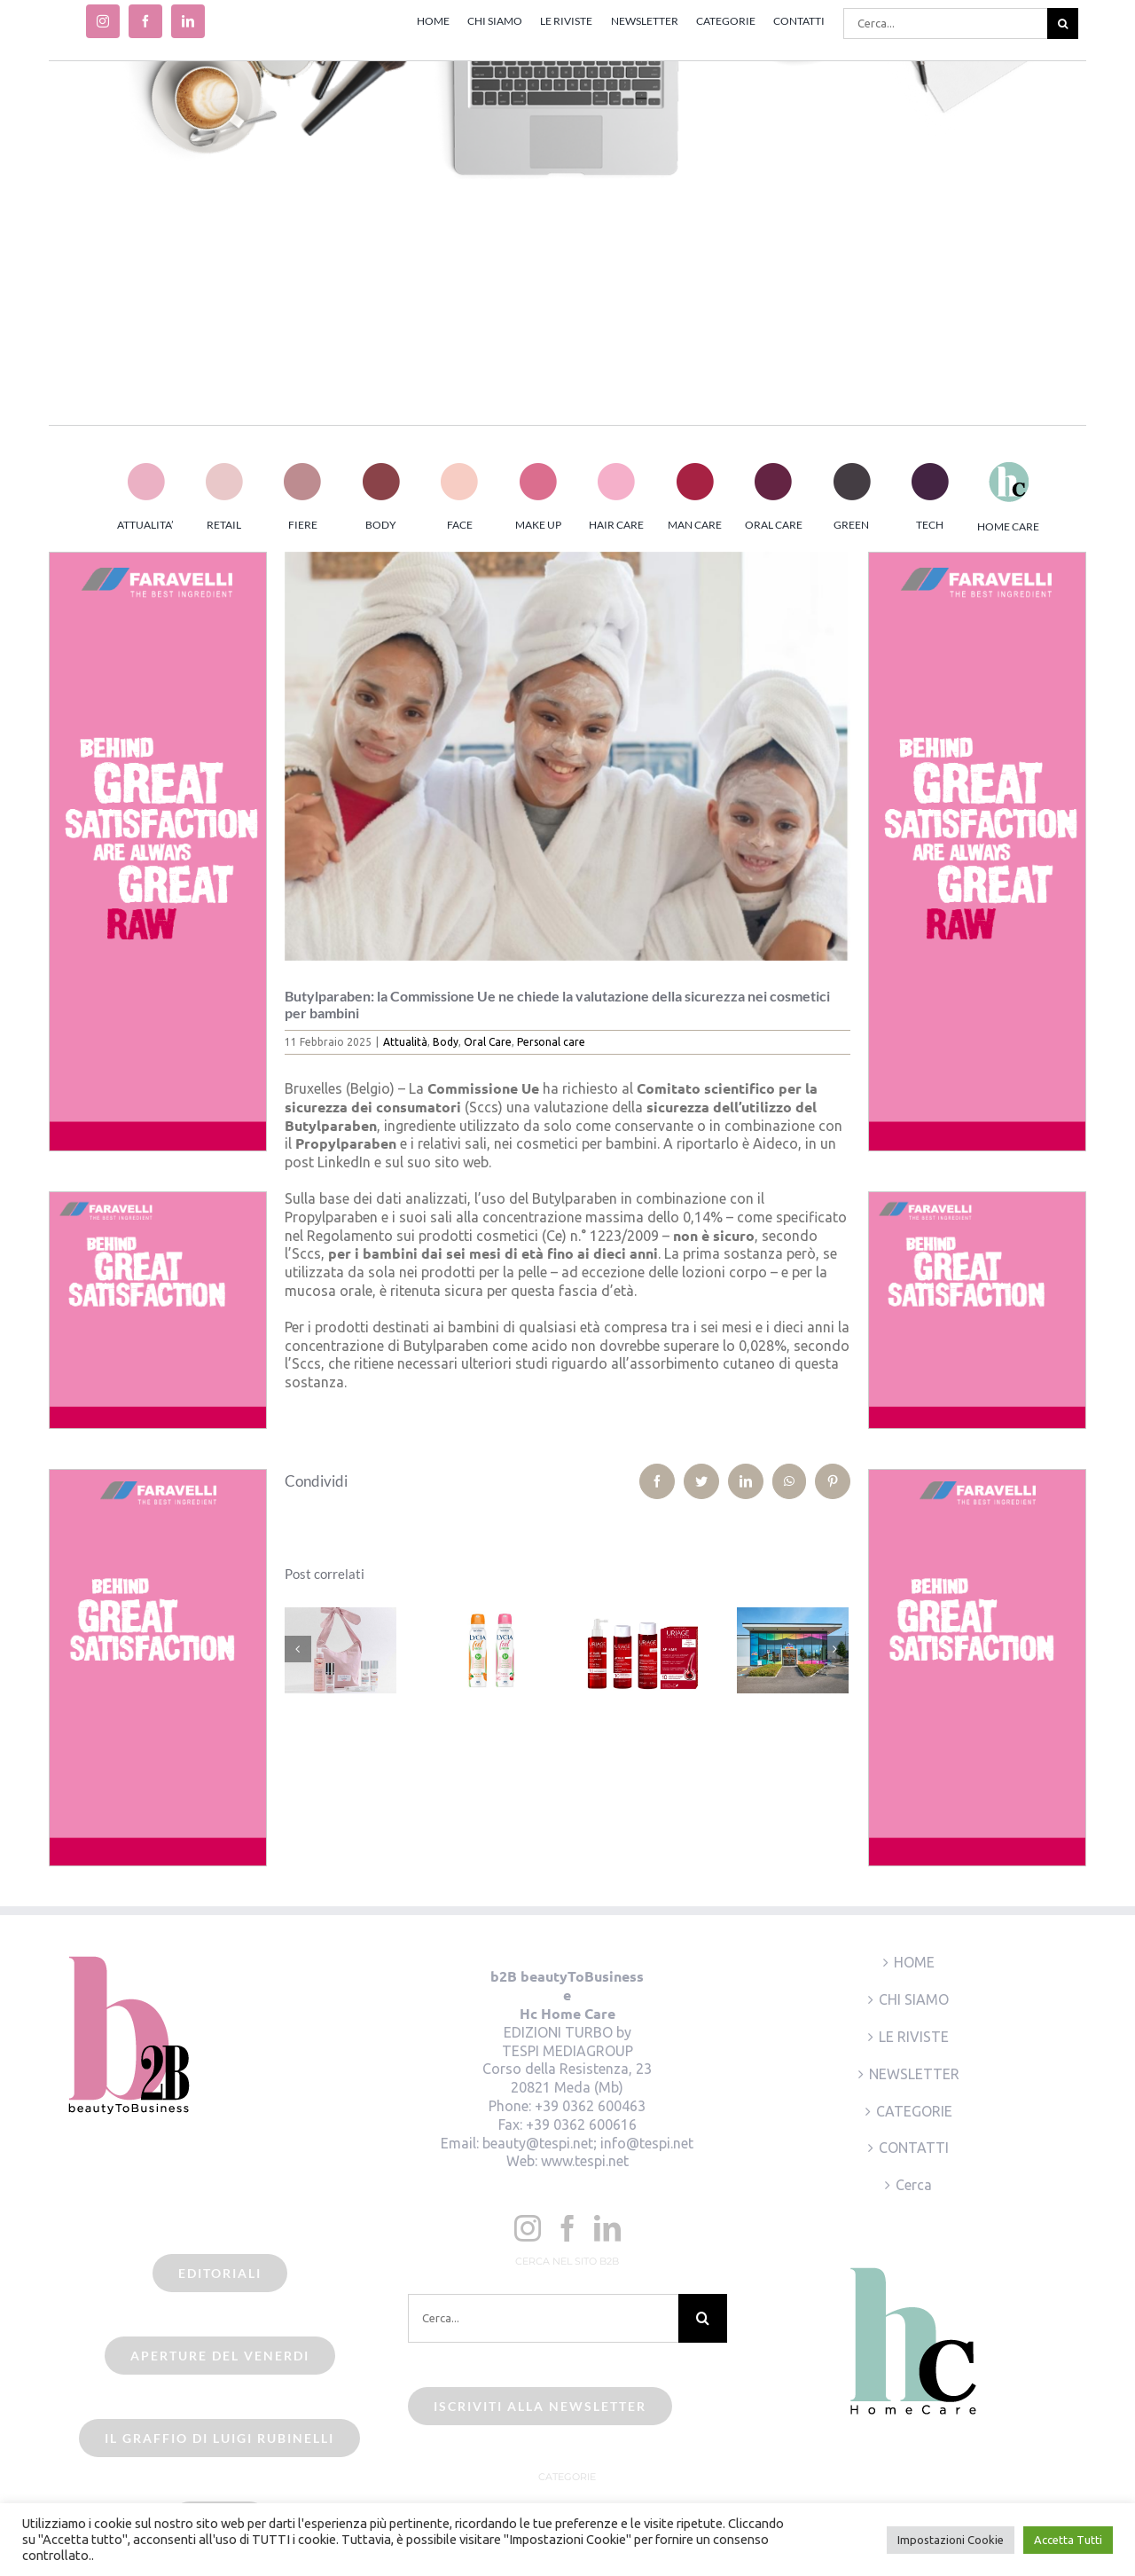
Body (445, 1042)
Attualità (405, 1042)
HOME (914, 1962)
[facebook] (145, 21)
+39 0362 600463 (590, 2106)
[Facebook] (567, 2228)
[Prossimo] (835, 1649)
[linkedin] (188, 21)
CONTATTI (914, 2148)
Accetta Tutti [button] (1068, 2539)
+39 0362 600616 (581, 2124)
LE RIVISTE (914, 2037)
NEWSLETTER (914, 2074)
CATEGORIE (914, 2111)
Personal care (551, 1042)
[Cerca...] (945, 23)
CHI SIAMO (914, 1999)
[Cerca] (1062, 23)
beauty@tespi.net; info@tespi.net (587, 2143)
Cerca (914, 2185)
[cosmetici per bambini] (568, 756)
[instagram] (103, 21)
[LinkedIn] (607, 2228)
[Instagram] (527, 2228)
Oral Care (488, 1042)
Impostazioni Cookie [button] (950, 2539)
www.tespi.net (585, 2161)
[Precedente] (298, 1649)
